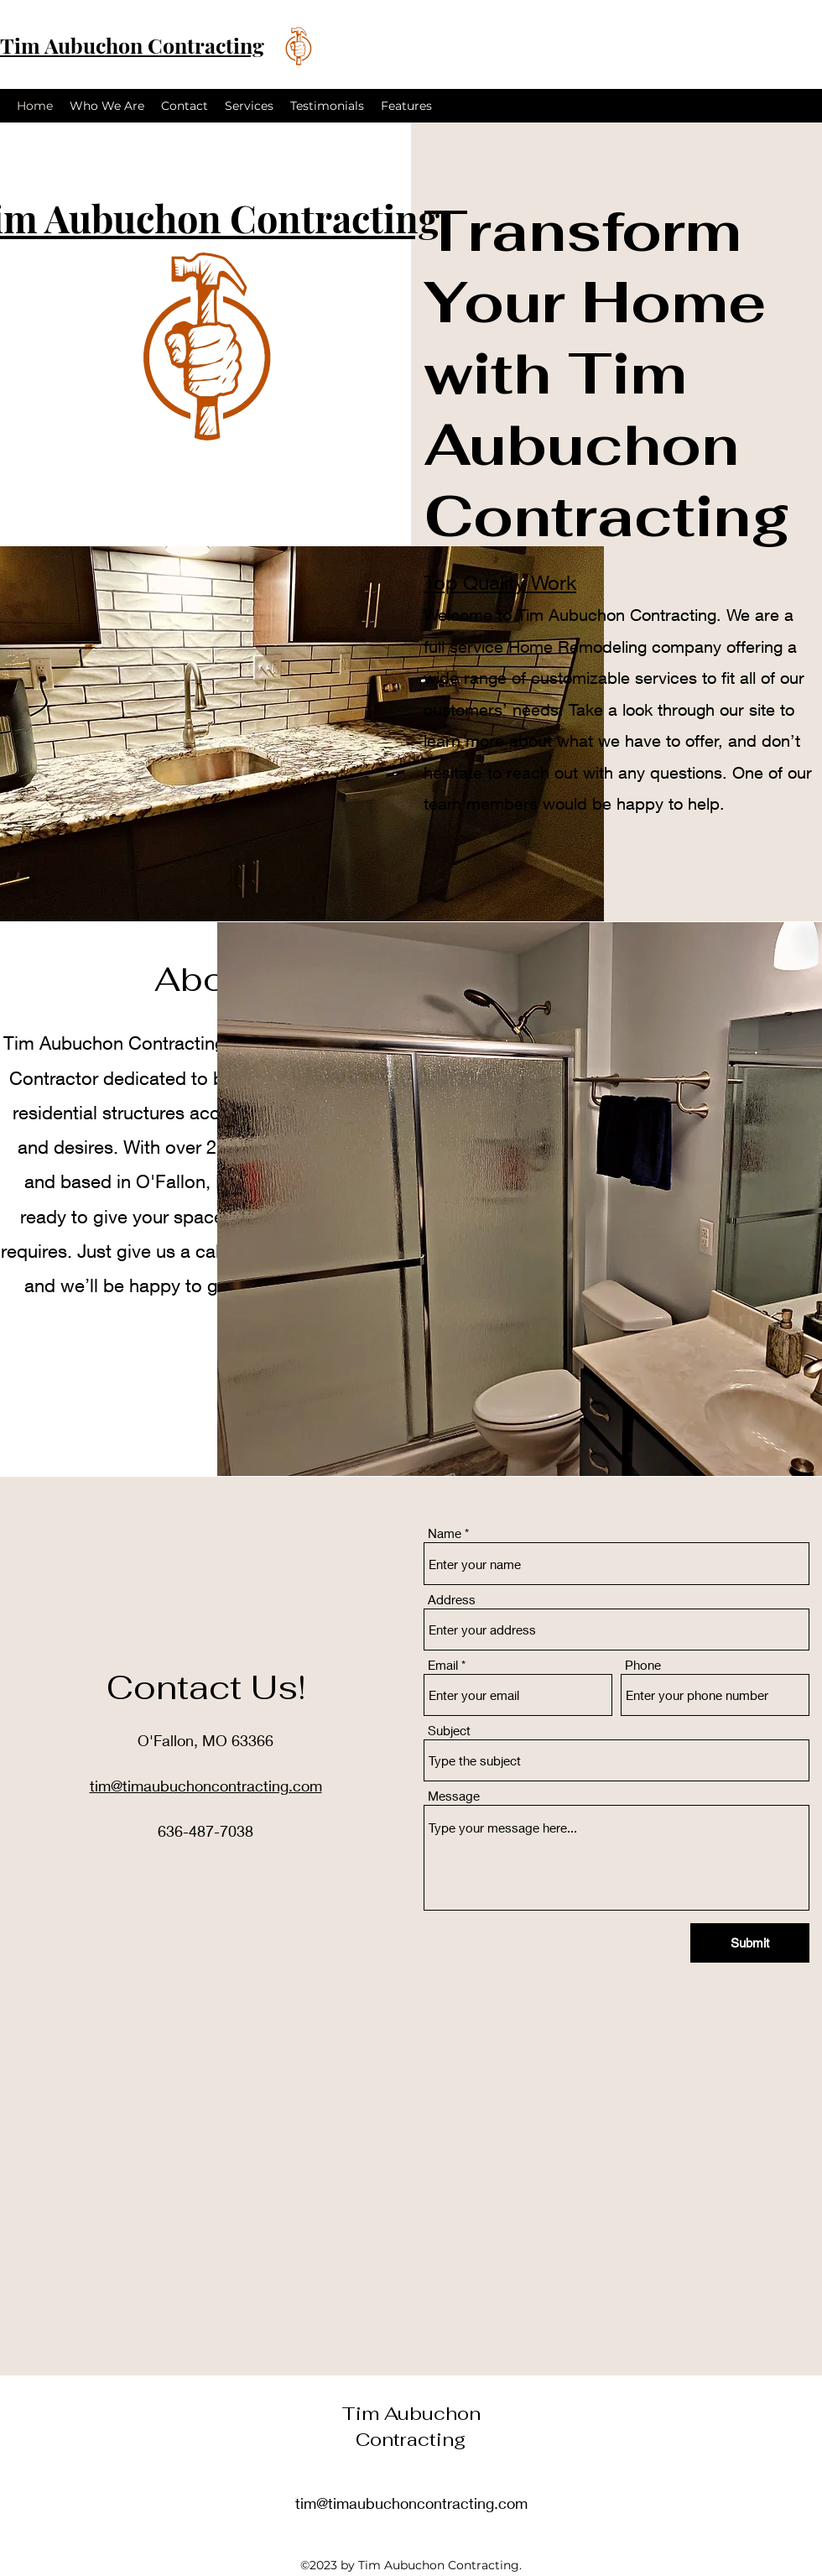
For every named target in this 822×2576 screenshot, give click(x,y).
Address (452, 1599)
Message (454, 1796)
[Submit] (749, 1943)
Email (443, 1665)
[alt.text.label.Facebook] (766, 105)
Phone (643, 1665)
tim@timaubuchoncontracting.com (411, 2503)
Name (444, 1533)
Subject (449, 1730)
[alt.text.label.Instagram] (791, 105)
